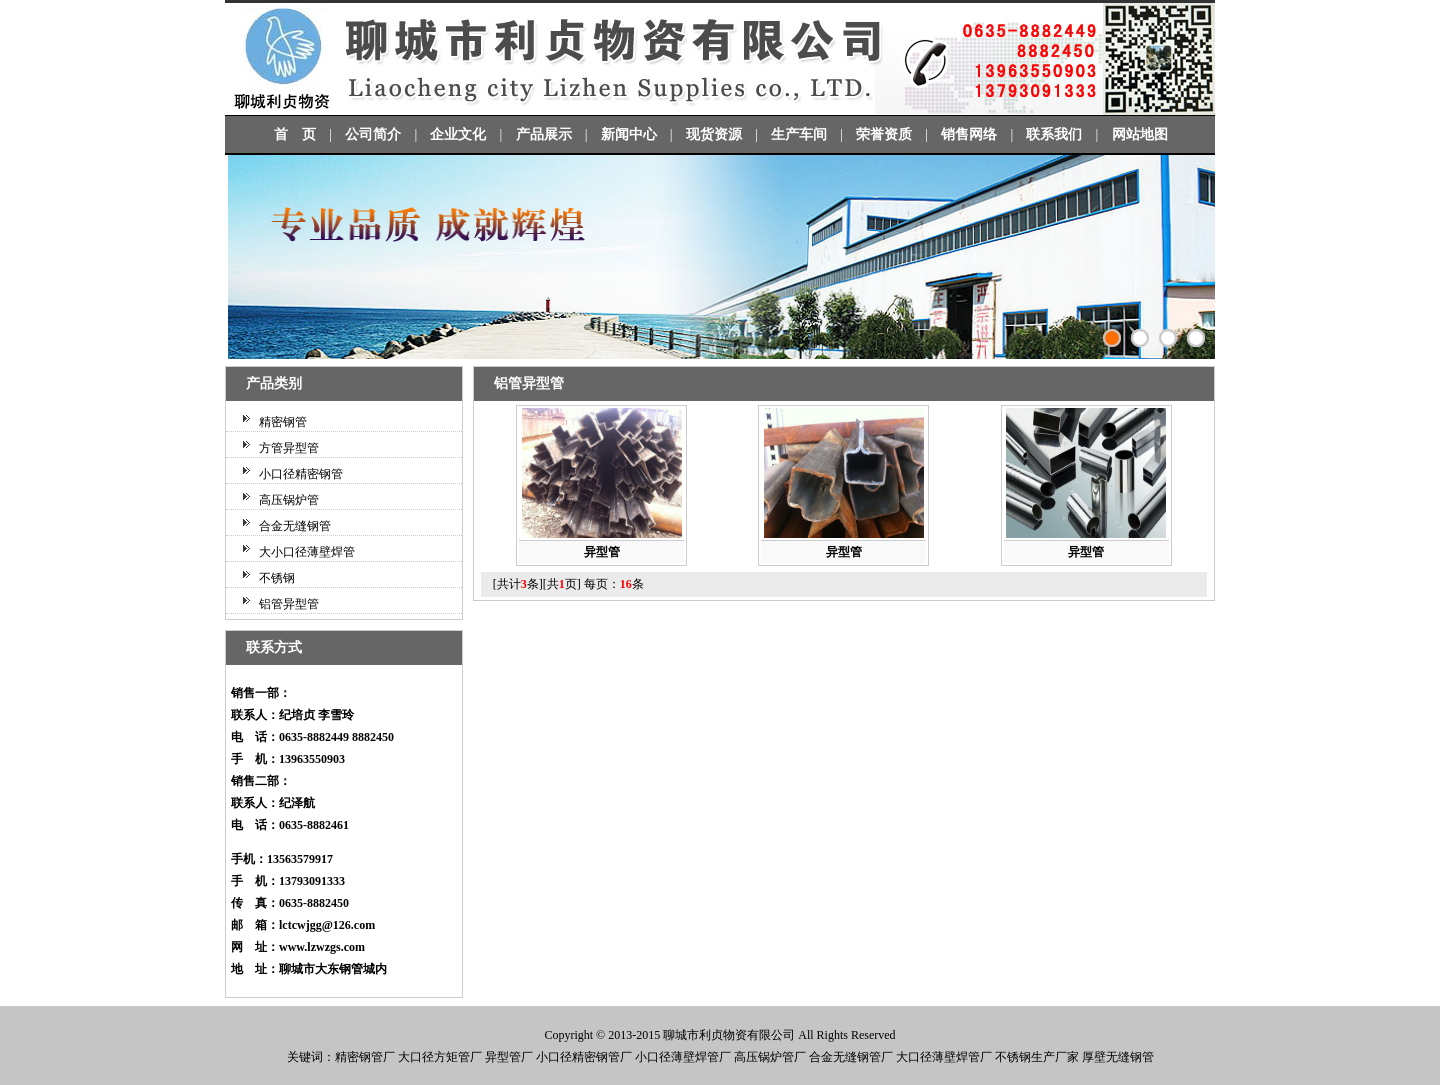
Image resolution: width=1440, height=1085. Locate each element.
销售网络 (969, 134)
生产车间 (799, 134)
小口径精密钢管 (301, 474)
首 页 (295, 134)
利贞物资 (723, 1035)
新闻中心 (629, 134)
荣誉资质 (884, 134)
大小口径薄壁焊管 (307, 552)
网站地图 (1140, 134)
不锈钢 (277, 578)
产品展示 (544, 134)
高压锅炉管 (289, 500)
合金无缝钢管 (295, 526)
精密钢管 (283, 422)
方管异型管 (289, 448)
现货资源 (714, 134)
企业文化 (458, 134)
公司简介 (373, 134)
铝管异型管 (289, 604)
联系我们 (1054, 134)
